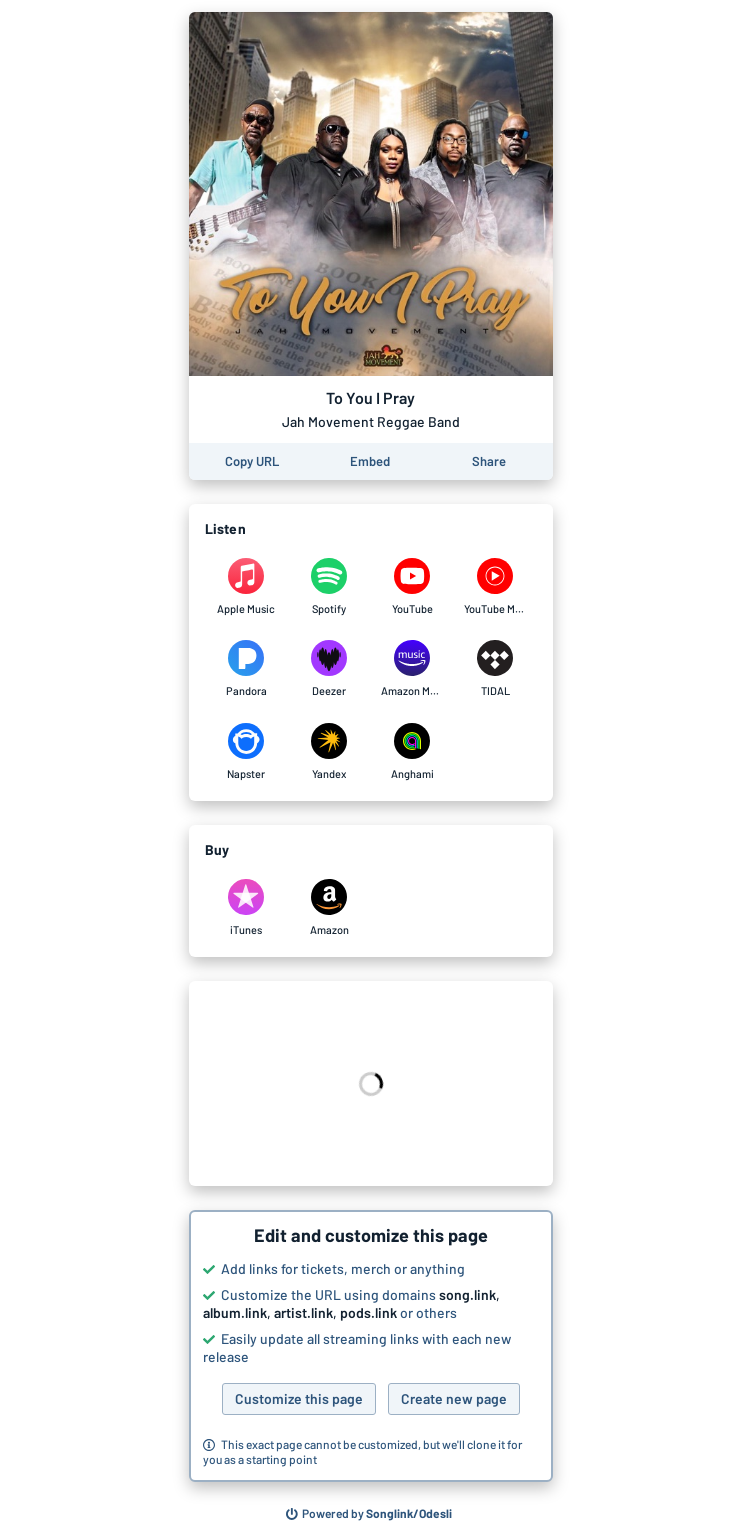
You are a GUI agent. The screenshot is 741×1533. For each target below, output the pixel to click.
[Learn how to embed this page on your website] (370, 461)
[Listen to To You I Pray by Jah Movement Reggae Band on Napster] (246, 752)
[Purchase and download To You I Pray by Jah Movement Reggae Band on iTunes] (246, 908)
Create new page (454, 1398)
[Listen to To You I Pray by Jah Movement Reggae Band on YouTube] (412, 587)
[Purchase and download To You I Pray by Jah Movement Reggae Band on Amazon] (329, 908)
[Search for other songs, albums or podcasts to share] (369, 1514)
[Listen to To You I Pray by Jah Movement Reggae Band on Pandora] (246, 669)
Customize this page (299, 1398)
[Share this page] (489, 461)
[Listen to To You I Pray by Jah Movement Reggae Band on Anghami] (412, 752)
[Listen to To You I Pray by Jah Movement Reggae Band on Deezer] (329, 669)
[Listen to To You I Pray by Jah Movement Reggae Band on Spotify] (329, 587)
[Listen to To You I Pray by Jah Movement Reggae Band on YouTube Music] (495, 587)
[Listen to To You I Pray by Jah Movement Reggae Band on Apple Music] (246, 587)
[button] (371, 1346)
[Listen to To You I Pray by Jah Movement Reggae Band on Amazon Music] (412, 669)
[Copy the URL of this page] (252, 461)
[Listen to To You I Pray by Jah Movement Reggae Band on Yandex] (329, 752)
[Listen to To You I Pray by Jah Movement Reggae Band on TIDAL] (495, 669)
